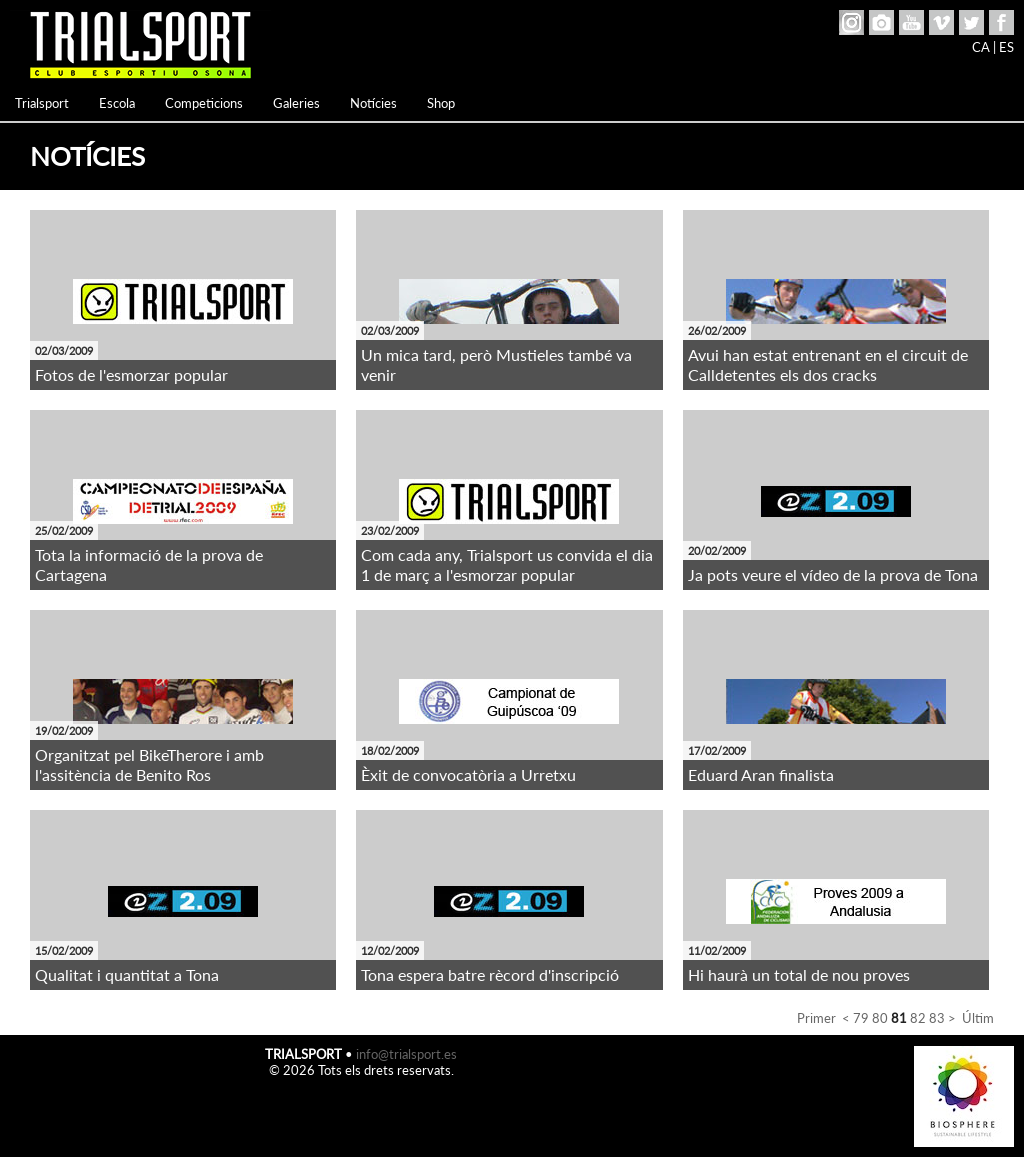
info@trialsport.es (406, 1054)
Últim (978, 1018)
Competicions (204, 103)
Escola (117, 103)
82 (918, 1018)
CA (981, 47)
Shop (441, 103)
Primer (816, 1018)
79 (861, 1018)
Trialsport (42, 103)
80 (880, 1018)
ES (1006, 47)
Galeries (296, 103)
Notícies (373, 103)
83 (937, 1018)
